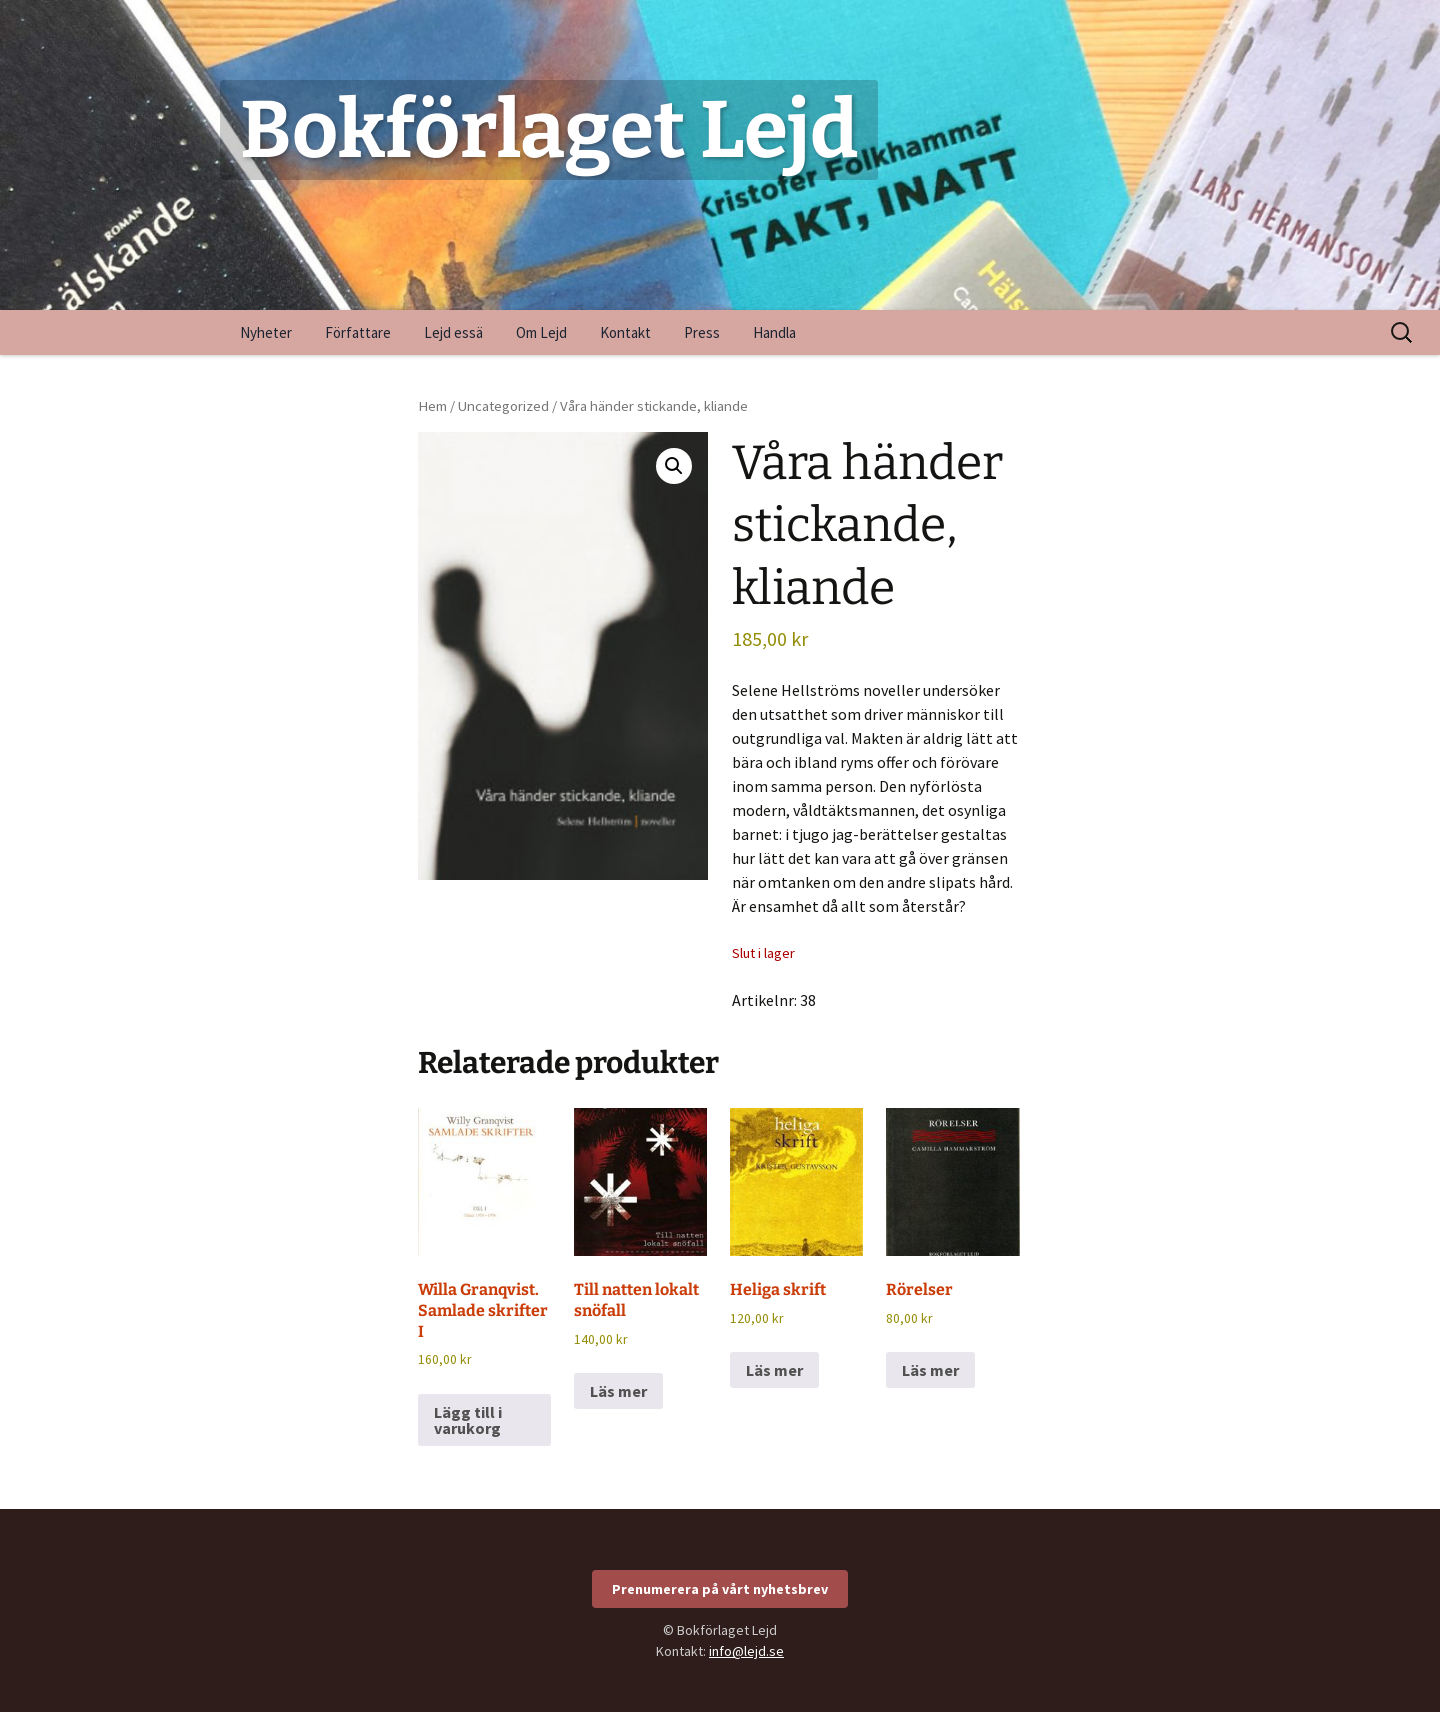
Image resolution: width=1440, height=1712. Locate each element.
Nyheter (266, 332)
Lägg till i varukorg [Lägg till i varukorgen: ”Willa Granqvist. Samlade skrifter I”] (468, 1420)
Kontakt (625, 332)
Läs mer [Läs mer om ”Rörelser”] (930, 1370)
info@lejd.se (746, 1651)
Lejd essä (453, 332)
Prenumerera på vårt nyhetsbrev (720, 1589)
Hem (432, 406)
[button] (674, 466)
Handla (774, 332)
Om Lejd (541, 332)
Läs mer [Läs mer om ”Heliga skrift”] (774, 1370)
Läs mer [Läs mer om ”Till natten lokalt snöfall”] (618, 1391)
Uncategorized (503, 406)
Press (702, 332)
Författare (358, 332)
